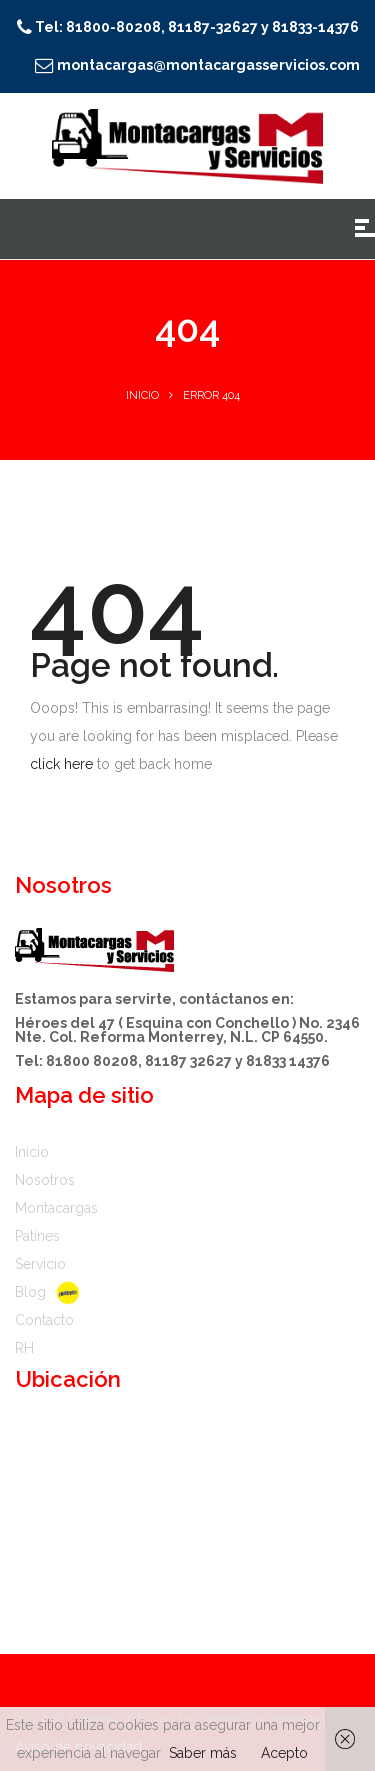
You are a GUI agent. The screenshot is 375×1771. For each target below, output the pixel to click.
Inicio (142, 395)
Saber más (203, 1753)
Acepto (284, 1753)
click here (61, 764)
